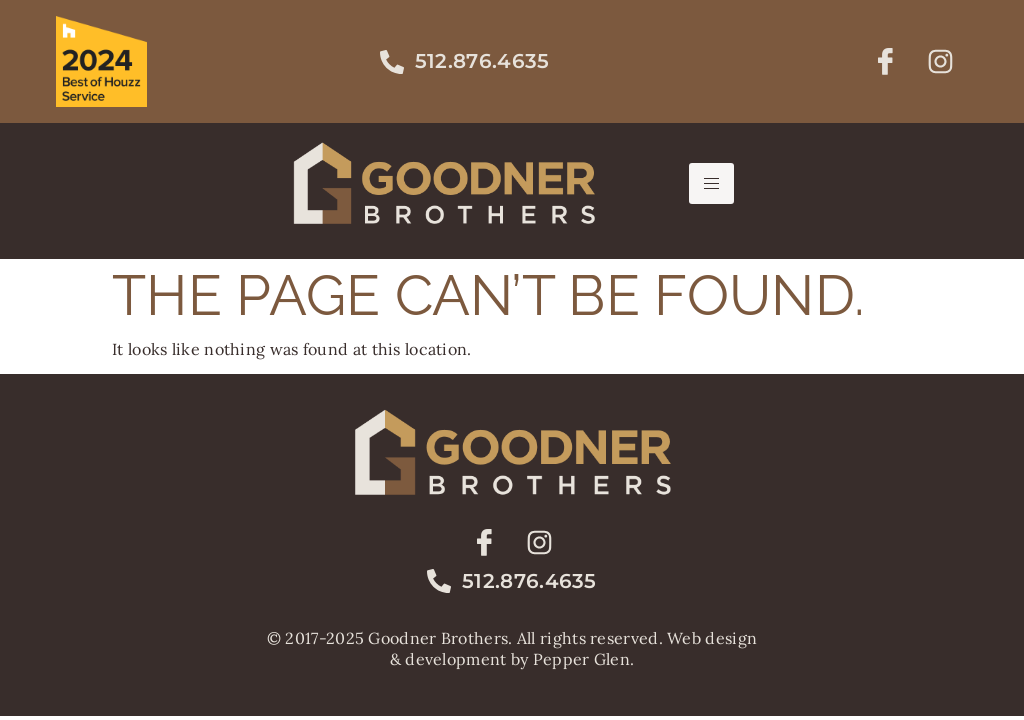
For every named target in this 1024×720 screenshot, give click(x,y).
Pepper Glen (581, 659)
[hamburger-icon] (711, 183)
